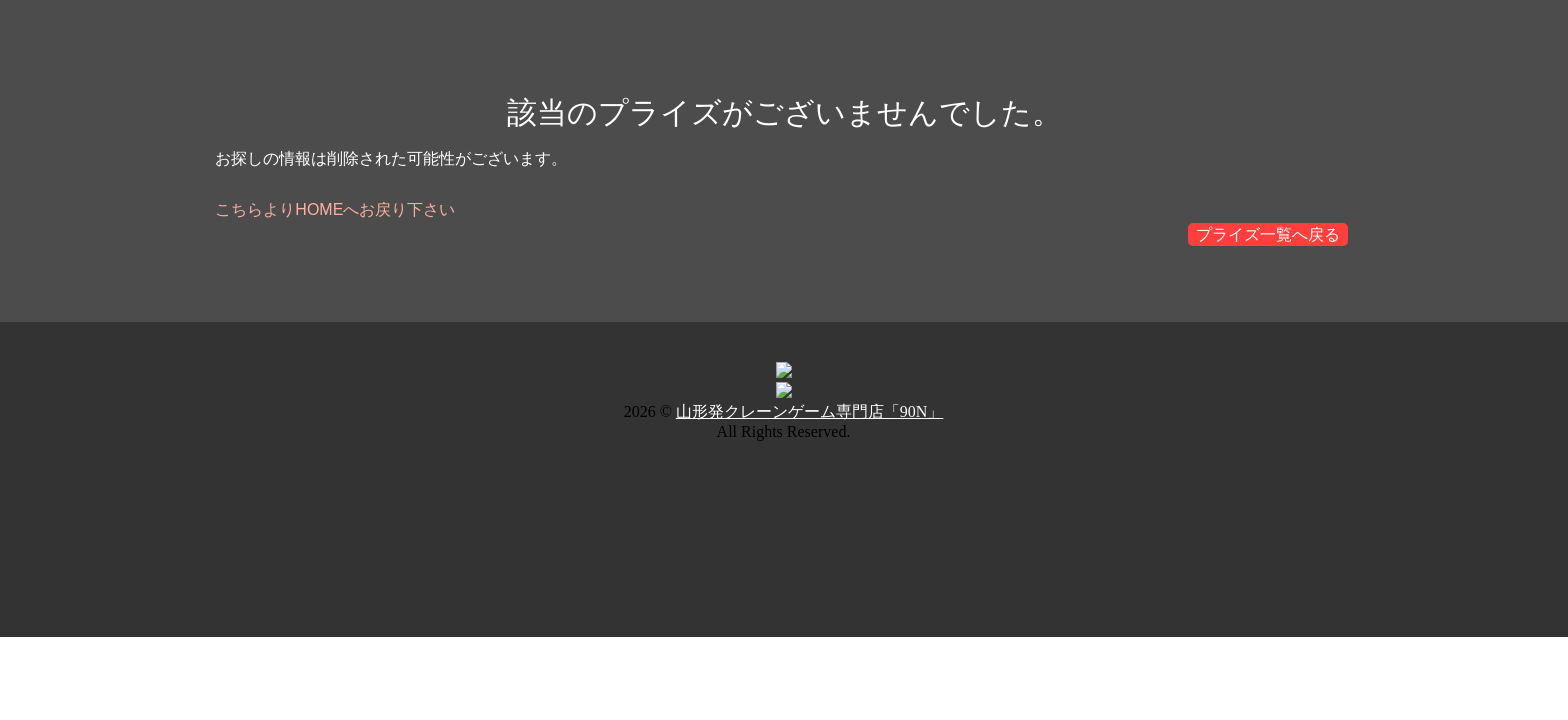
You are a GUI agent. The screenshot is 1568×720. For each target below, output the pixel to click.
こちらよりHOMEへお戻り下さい (335, 209)
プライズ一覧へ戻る (1268, 234)
